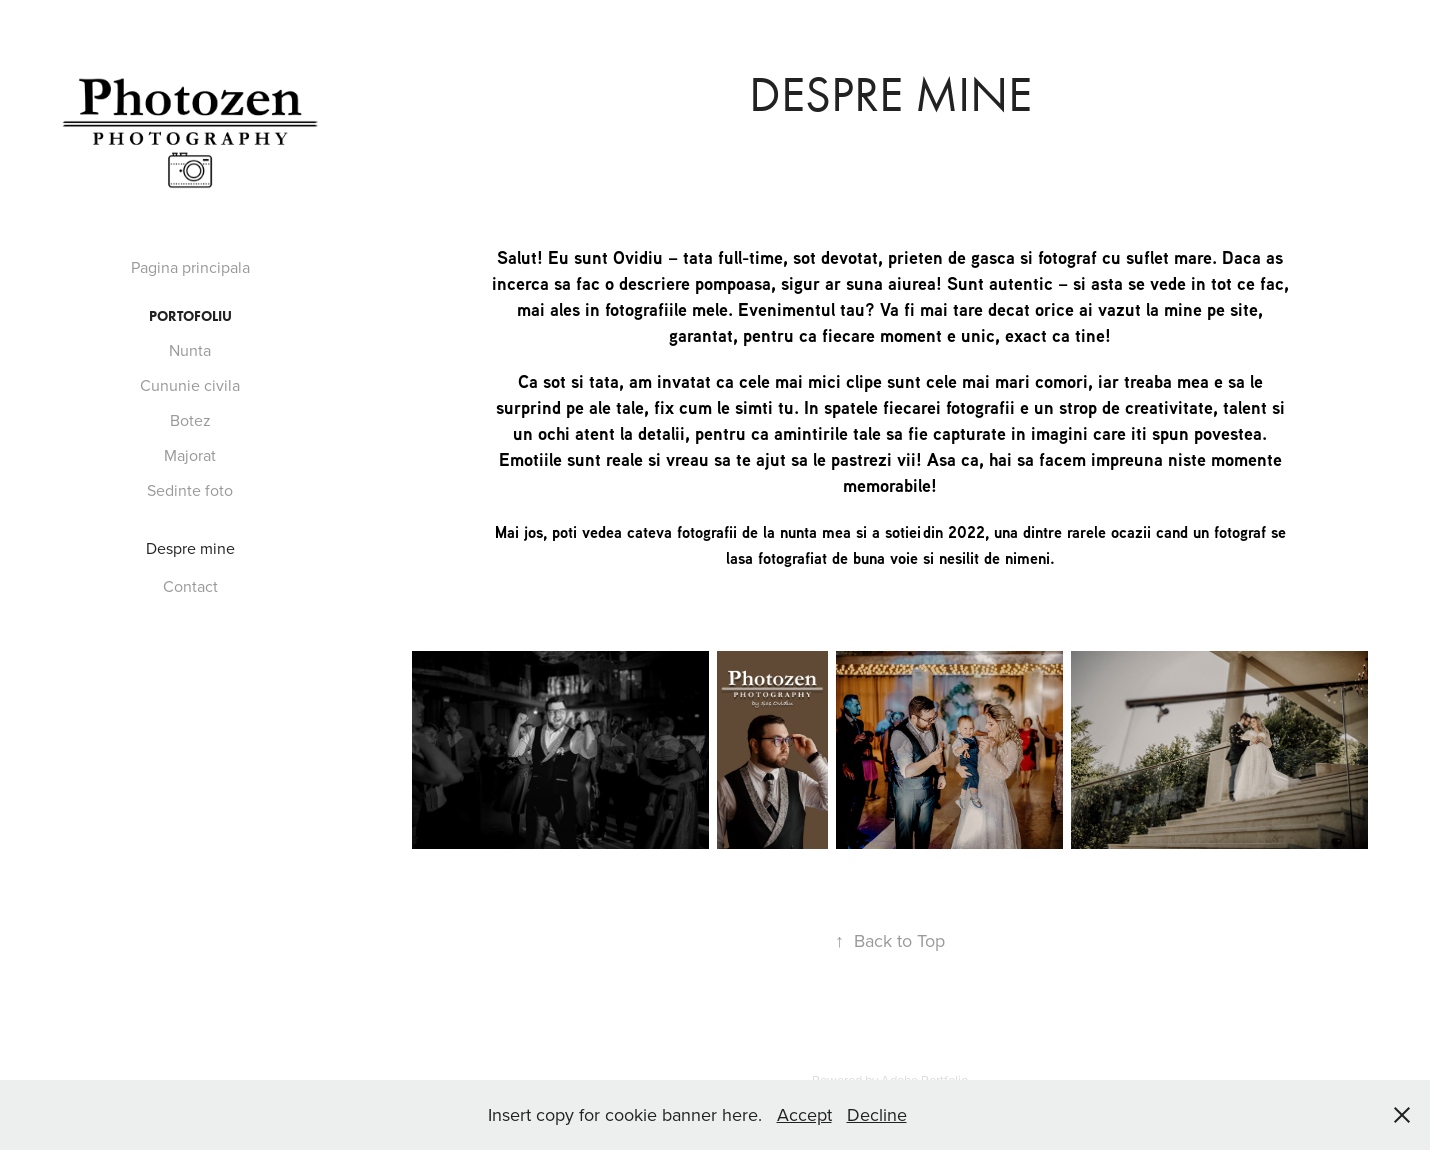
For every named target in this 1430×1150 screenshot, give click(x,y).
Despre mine (190, 548)
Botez (190, 420)
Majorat (190, 455)
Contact (190, 586)
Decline (877, 1114)
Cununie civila (190, 385)
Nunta (190, 350)
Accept (804, 1114)
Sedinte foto (190, 490)
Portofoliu (190, 316)
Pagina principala (190, 267)
